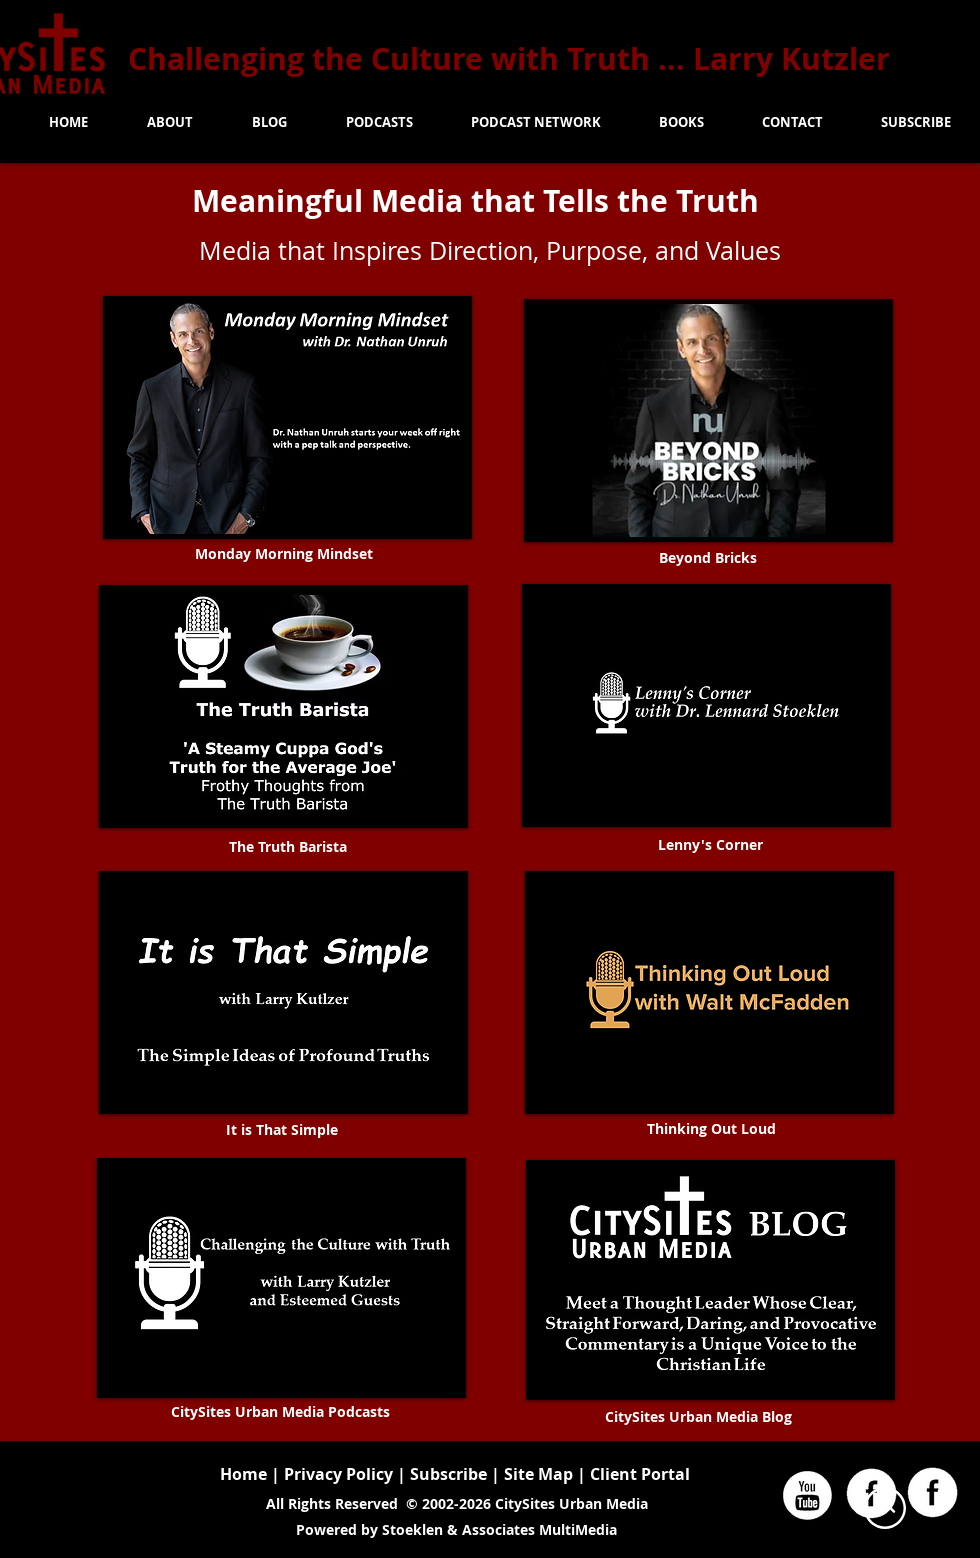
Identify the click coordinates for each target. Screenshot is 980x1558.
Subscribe (448, 1474)
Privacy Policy (338, 1474)
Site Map (540, 1474)
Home (243, 1474)
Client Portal (640, 1474)
